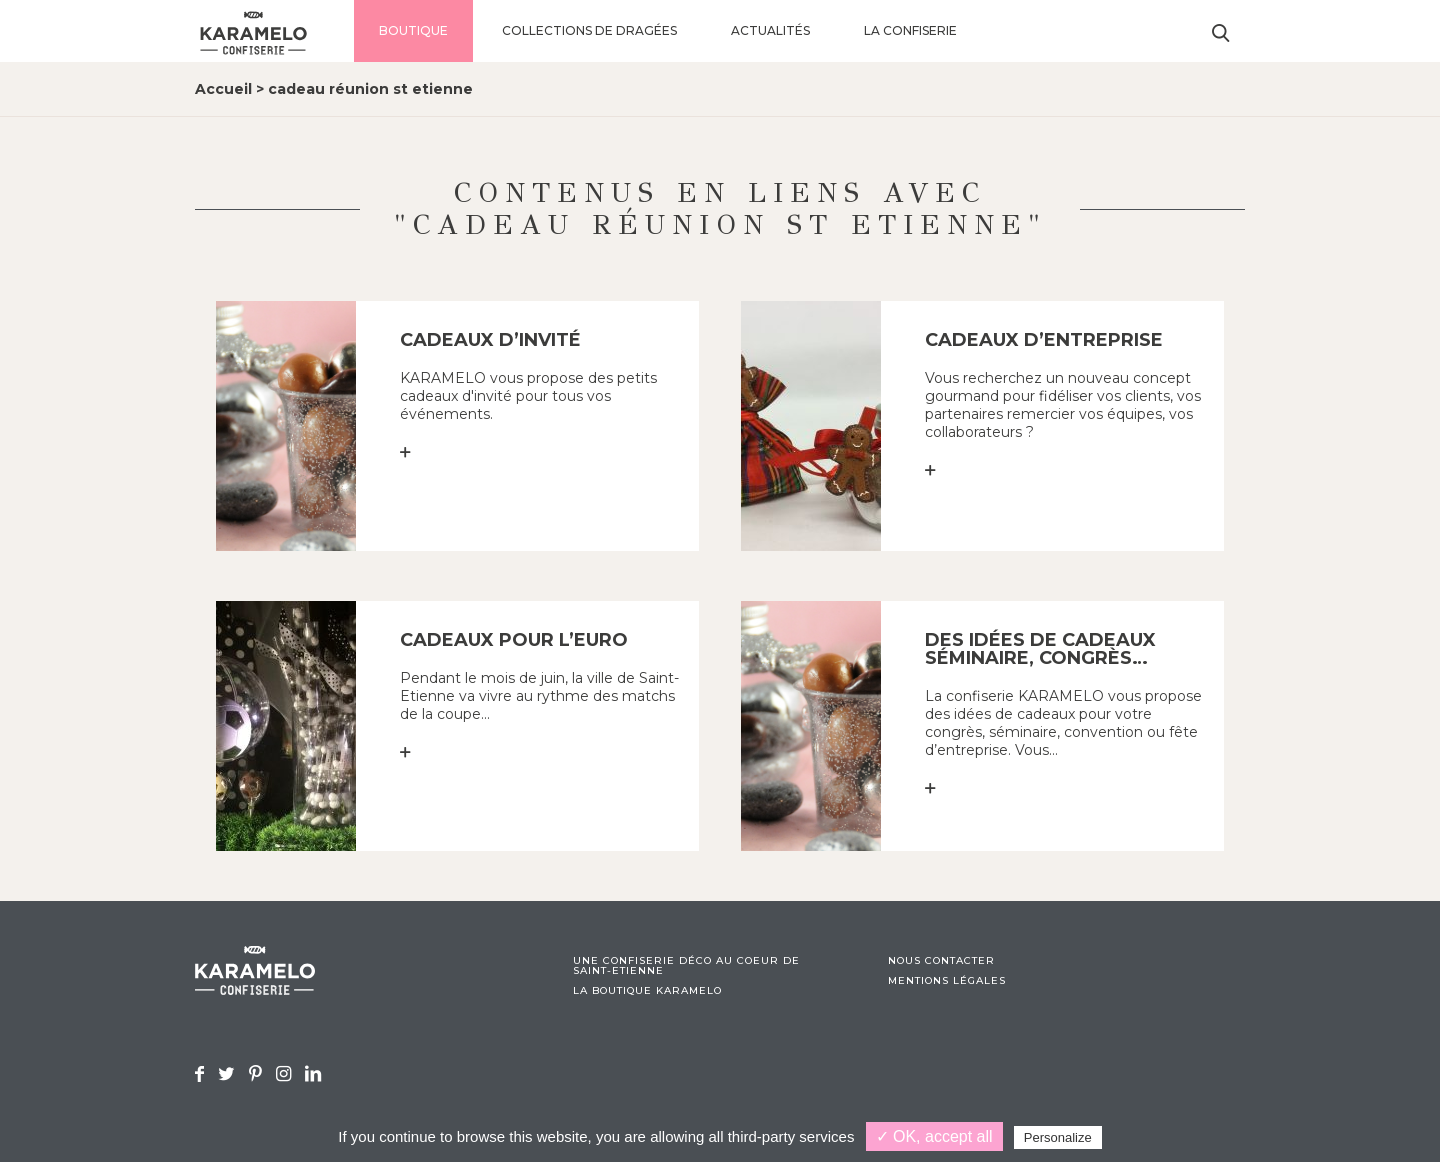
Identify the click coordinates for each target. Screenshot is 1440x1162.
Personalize (1058, 1137)
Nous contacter (941, 961)
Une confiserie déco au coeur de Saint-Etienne (686, 966)
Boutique (413, 30)
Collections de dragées (589, 30)
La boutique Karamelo (647, 991)
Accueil (223, 89)
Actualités (770, 30)
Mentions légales (947, 981)
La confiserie (910, 30)
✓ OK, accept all (934, 1136)
